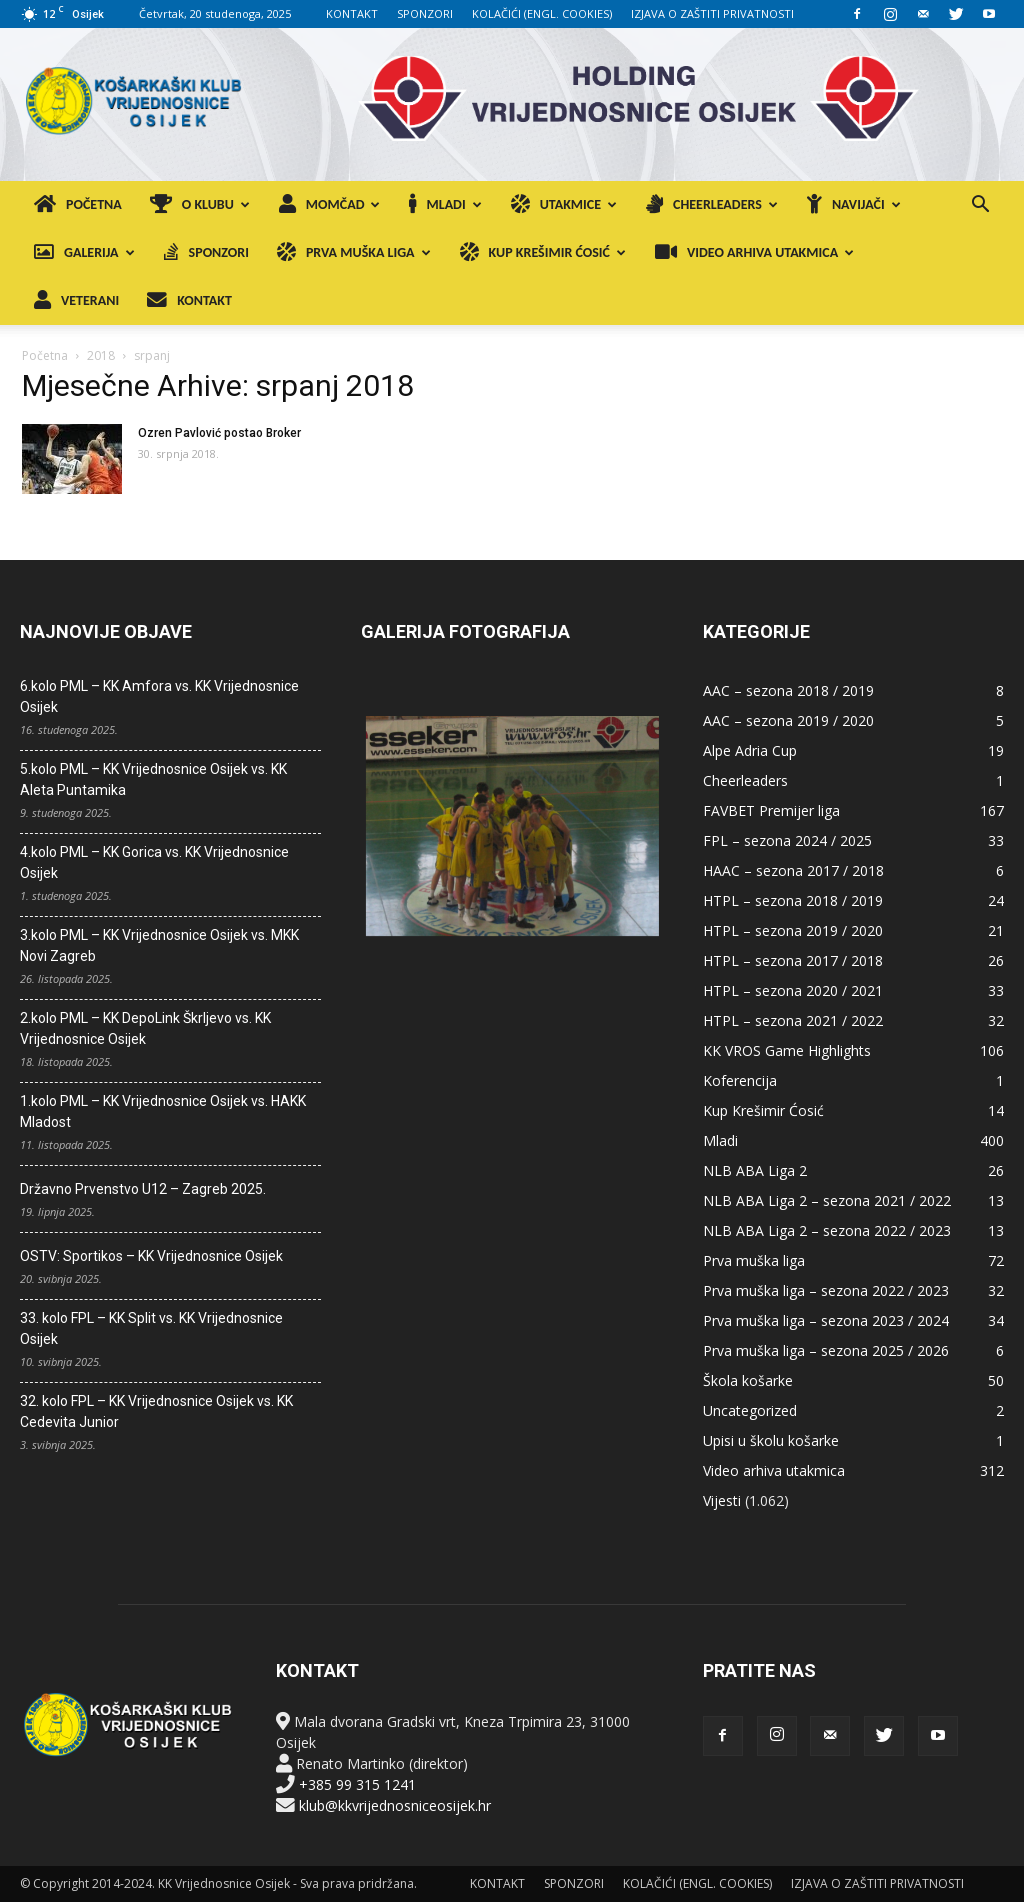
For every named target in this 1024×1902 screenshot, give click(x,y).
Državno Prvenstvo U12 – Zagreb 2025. (143, 1189)
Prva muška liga (754, 1260)
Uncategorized (750, 1410)
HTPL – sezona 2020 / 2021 (793, 990)
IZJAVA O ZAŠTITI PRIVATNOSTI (712, 13)
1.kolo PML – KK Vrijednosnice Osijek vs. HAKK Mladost (163, 1111)
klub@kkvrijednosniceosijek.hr (395, 1805)
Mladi (720, 1140)
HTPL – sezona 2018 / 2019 (793, 900)
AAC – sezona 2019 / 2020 (788, 720)
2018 (101, 355)
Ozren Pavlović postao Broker (219, 433)
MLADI (445, 204)
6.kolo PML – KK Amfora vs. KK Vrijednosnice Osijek (159, 696)
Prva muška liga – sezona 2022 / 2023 (826, 1290)
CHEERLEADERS (712, 204)
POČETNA (78, 204)
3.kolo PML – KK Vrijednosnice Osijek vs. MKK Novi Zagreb (159, 945)
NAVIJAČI (854, 204)
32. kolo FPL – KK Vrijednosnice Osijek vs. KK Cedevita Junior (156, 1411)
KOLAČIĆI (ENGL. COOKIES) (542, 13)
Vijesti (722, 1500)
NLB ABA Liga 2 (755, 1170)
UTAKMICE (564, 204)
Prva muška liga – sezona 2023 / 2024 (826, 1320)
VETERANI (76, 300)
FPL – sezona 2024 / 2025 (787, 840)
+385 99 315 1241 (357, 1784)
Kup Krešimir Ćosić (763, 1110)
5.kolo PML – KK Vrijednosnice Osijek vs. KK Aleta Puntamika (153, 779)
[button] (980, 206)
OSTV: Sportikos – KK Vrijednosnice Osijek (151, 1256)
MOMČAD (330, 204)
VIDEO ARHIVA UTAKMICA (754, 252)
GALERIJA (84, 252)
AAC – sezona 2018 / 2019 (788, 690)
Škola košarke (748, 1380)
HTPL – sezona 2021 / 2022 (793, 1020)
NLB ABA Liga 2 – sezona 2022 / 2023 (827, 1230)
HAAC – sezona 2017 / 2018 (793, 870)
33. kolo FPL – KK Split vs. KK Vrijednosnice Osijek (151, 1328)
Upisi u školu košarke (771, 1440)
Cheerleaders (745, 780)
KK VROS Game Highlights (787, 1050)
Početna (45, 355)
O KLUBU (200, 204)
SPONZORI (425, 13)
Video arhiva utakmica (774, 1470)
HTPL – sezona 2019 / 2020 (793, 930)
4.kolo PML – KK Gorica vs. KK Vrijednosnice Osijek (154, 862)
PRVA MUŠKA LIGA (354, 252)
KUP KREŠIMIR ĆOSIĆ (543, 252)
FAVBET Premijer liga (771, 810)
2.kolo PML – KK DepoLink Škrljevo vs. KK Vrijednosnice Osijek (145, 1028)
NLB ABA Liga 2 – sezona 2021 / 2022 (827, 1200)
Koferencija (740, 1080)
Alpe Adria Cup (750, 750)
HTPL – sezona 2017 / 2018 (793, 960)
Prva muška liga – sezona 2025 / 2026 (826, 1350)
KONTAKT (352, 13)
